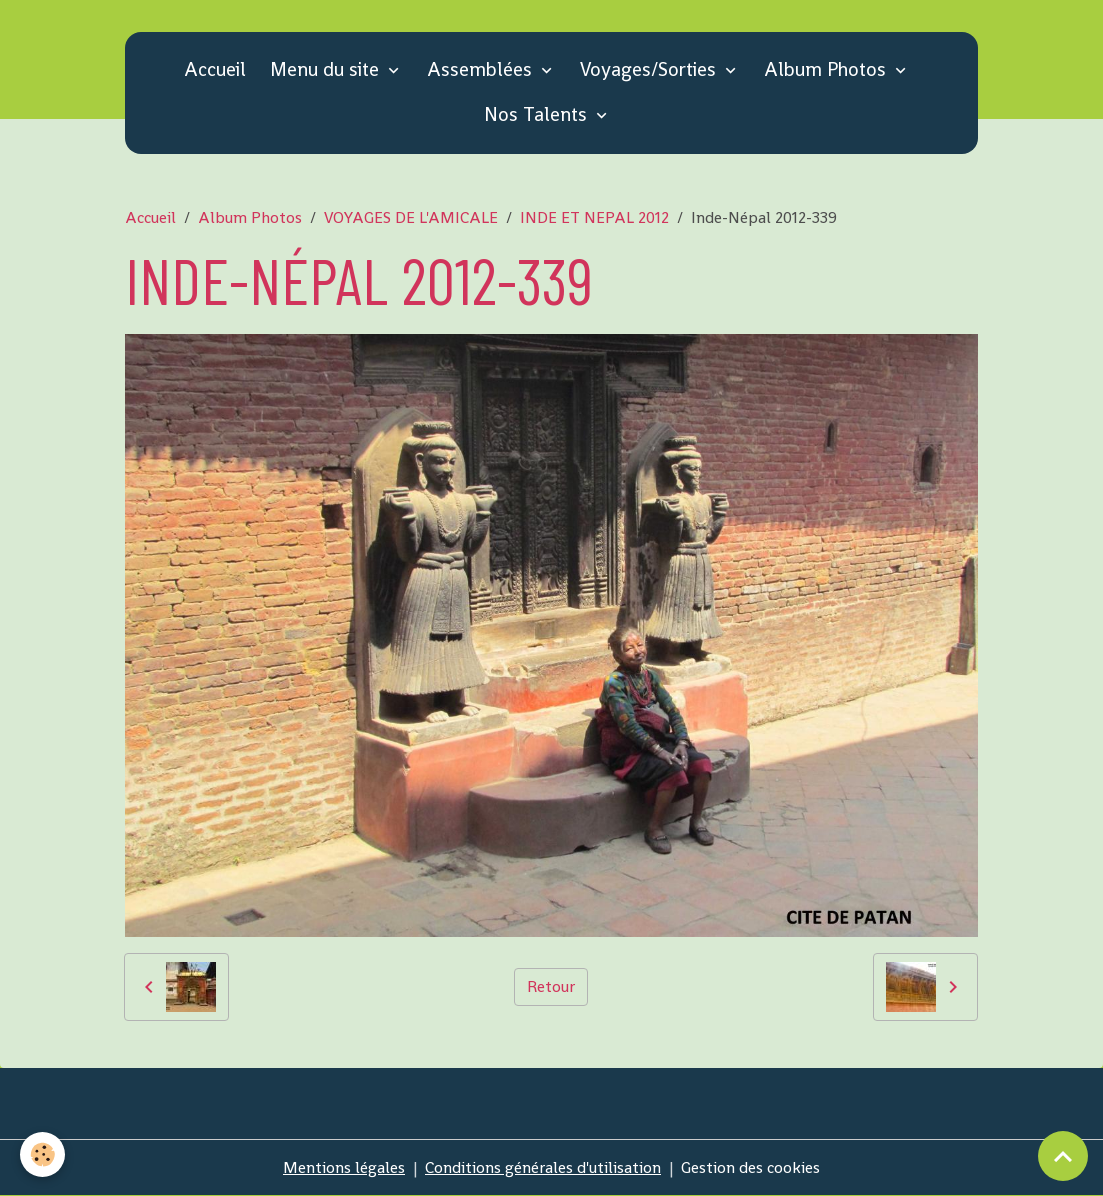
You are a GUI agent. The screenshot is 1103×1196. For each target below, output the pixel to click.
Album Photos (827, 69)
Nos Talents (538, 114)
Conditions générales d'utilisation (543, 1167)
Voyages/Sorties (650, 69)
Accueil (215, 69)
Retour (551, 986)
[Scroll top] (1063, 1156)
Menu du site (327, 69)
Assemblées (482, 69)
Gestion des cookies (750, 1167)
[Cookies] (42, 1154)
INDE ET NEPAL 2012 (594, 217)
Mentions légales (344, 1167)
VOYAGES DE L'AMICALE (411, 217)
